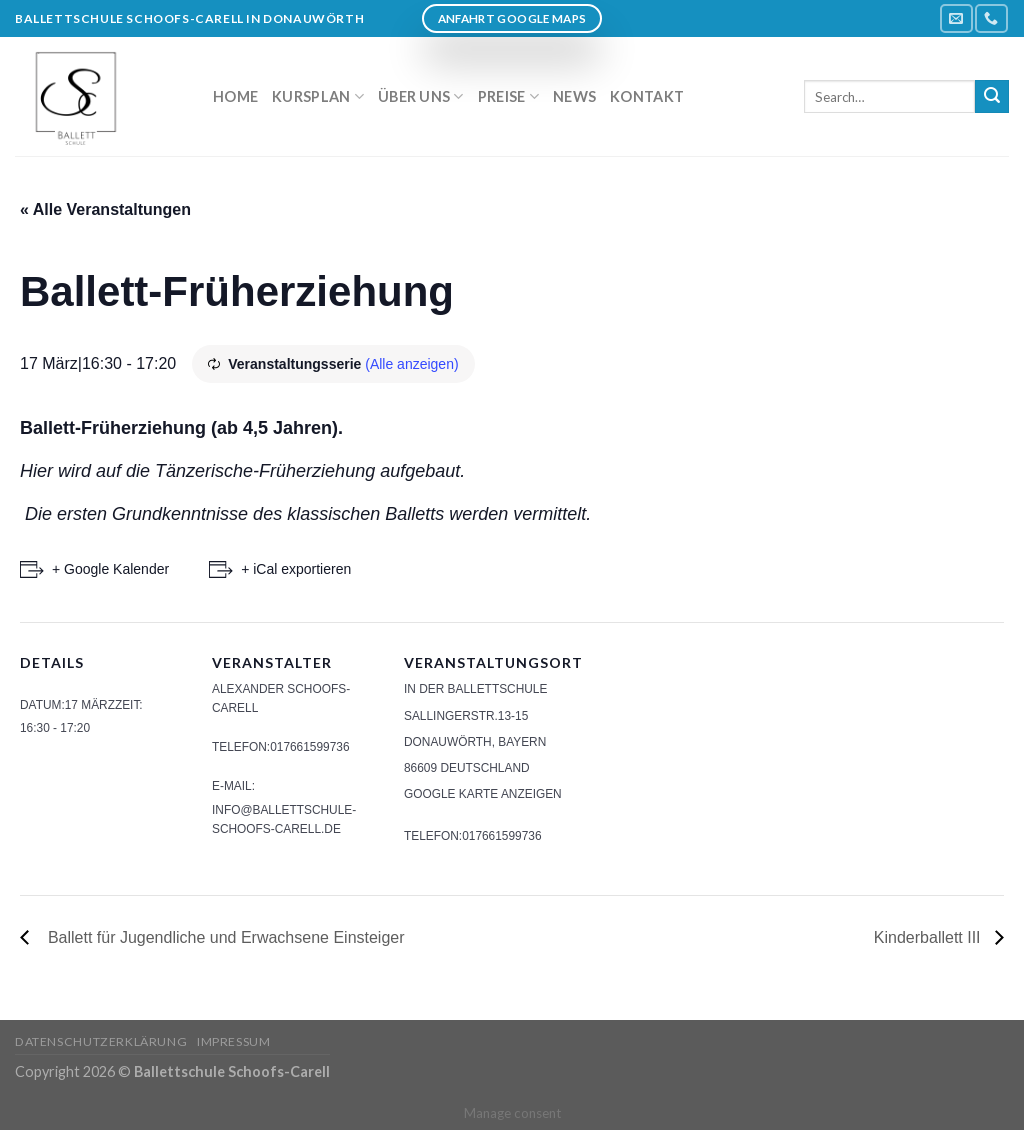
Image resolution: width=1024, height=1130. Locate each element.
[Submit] (992, 97)
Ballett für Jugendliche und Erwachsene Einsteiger (222, 937)
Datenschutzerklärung (101, 1041)
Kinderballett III (929, 937)
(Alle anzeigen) (411, 364)
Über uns (421, 96)
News (574, 96)
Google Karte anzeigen (483, 794)
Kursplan (318, 96)
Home (235, 96)
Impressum (234, 1041)
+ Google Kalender (110, 569)
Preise (508, 96)
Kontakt (647, 96)
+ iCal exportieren (296, 569)
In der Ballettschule (475, 689)
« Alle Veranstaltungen (105, 209)
